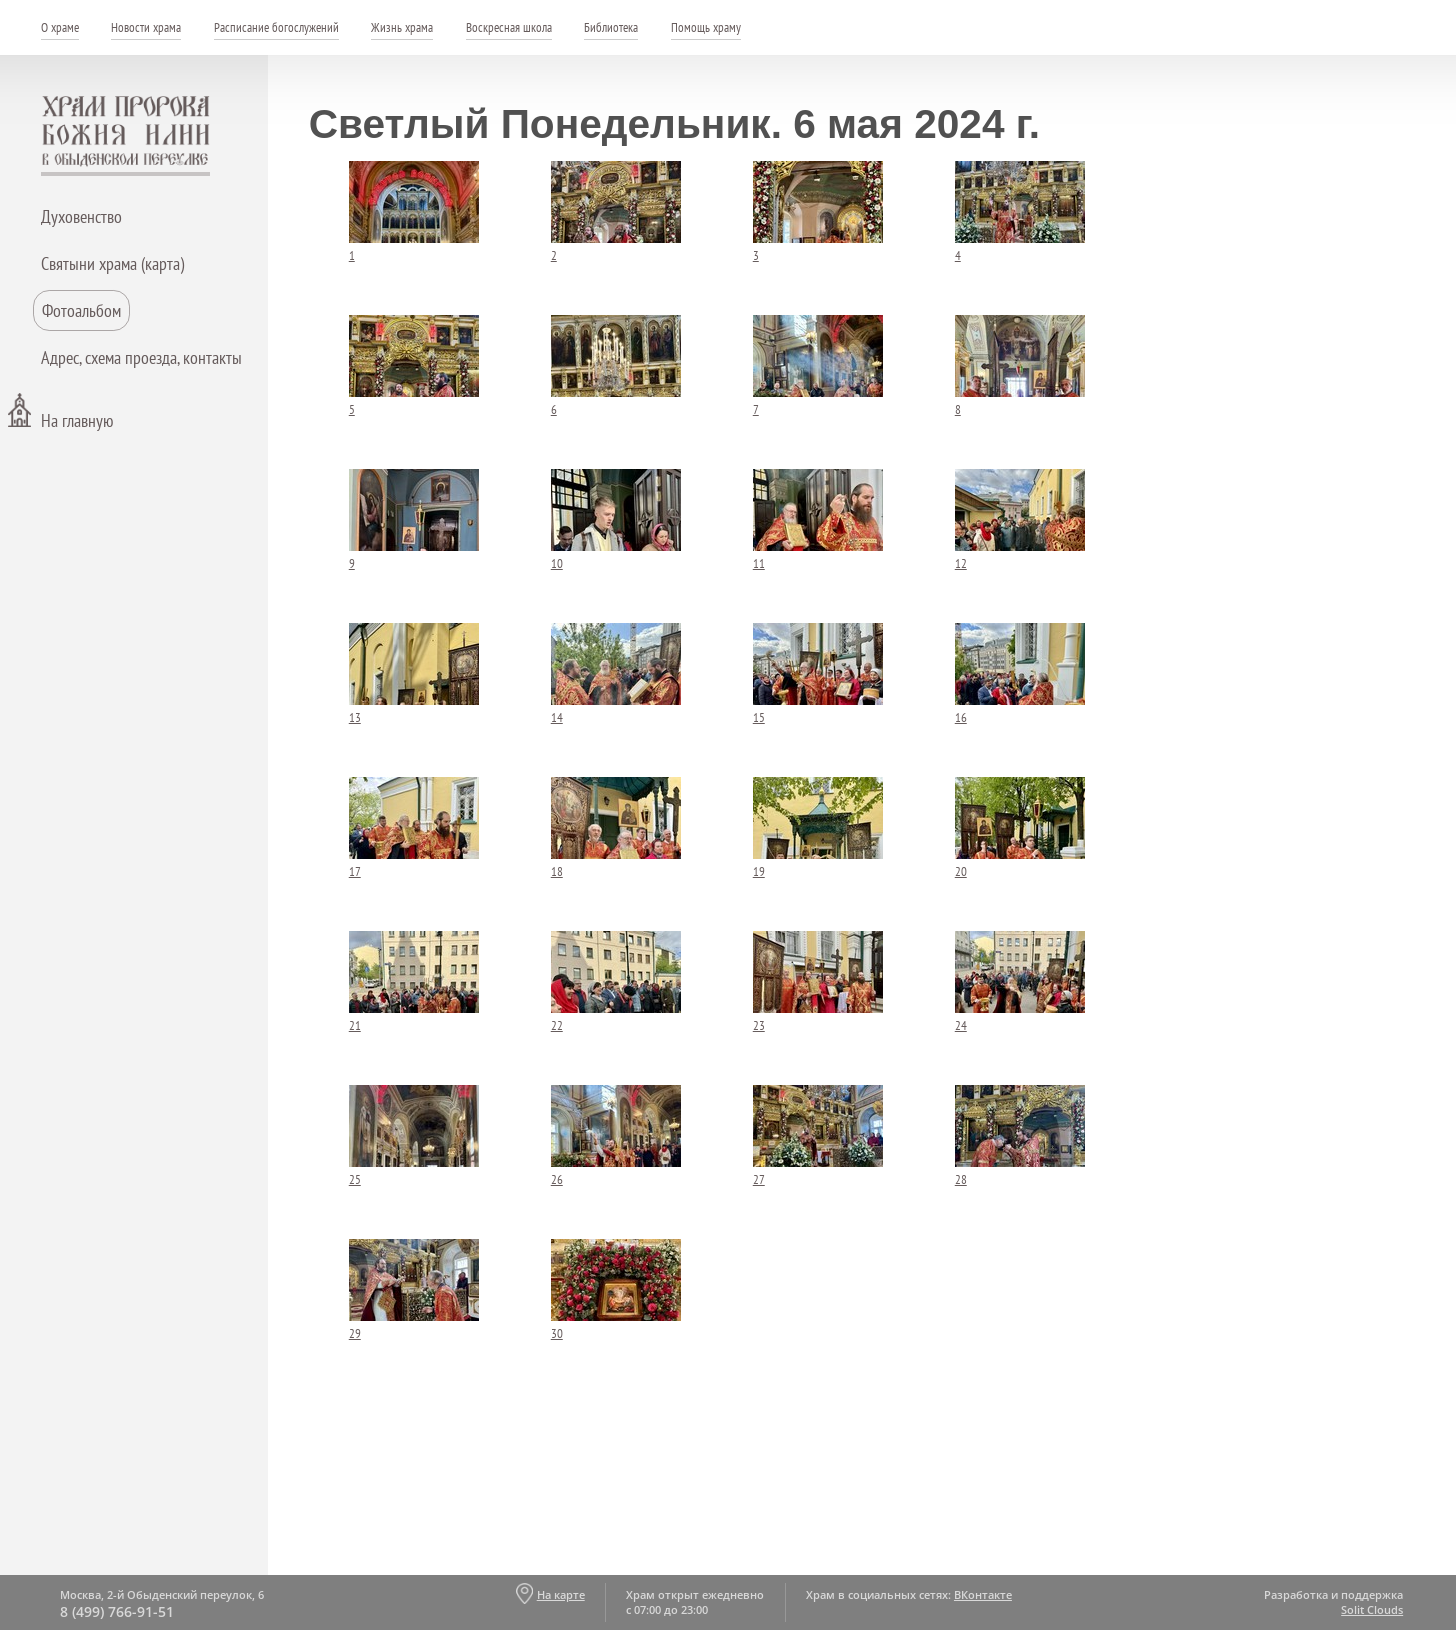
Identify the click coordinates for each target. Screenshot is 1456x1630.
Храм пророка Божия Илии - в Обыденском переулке (126, 136)
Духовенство (81, 216)
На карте (561, 1594)
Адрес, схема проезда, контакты (141, 357)
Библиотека (611, 27)
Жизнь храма (402, 27)
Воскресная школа (509, 27)
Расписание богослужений (276, 27)
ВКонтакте (983, 1594)
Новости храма (146, 27)
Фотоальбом (81, 310)
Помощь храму (706, 27)
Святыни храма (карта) (112, 263)
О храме (60, 27)
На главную (77, 420)
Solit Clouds (1372, 1609)
